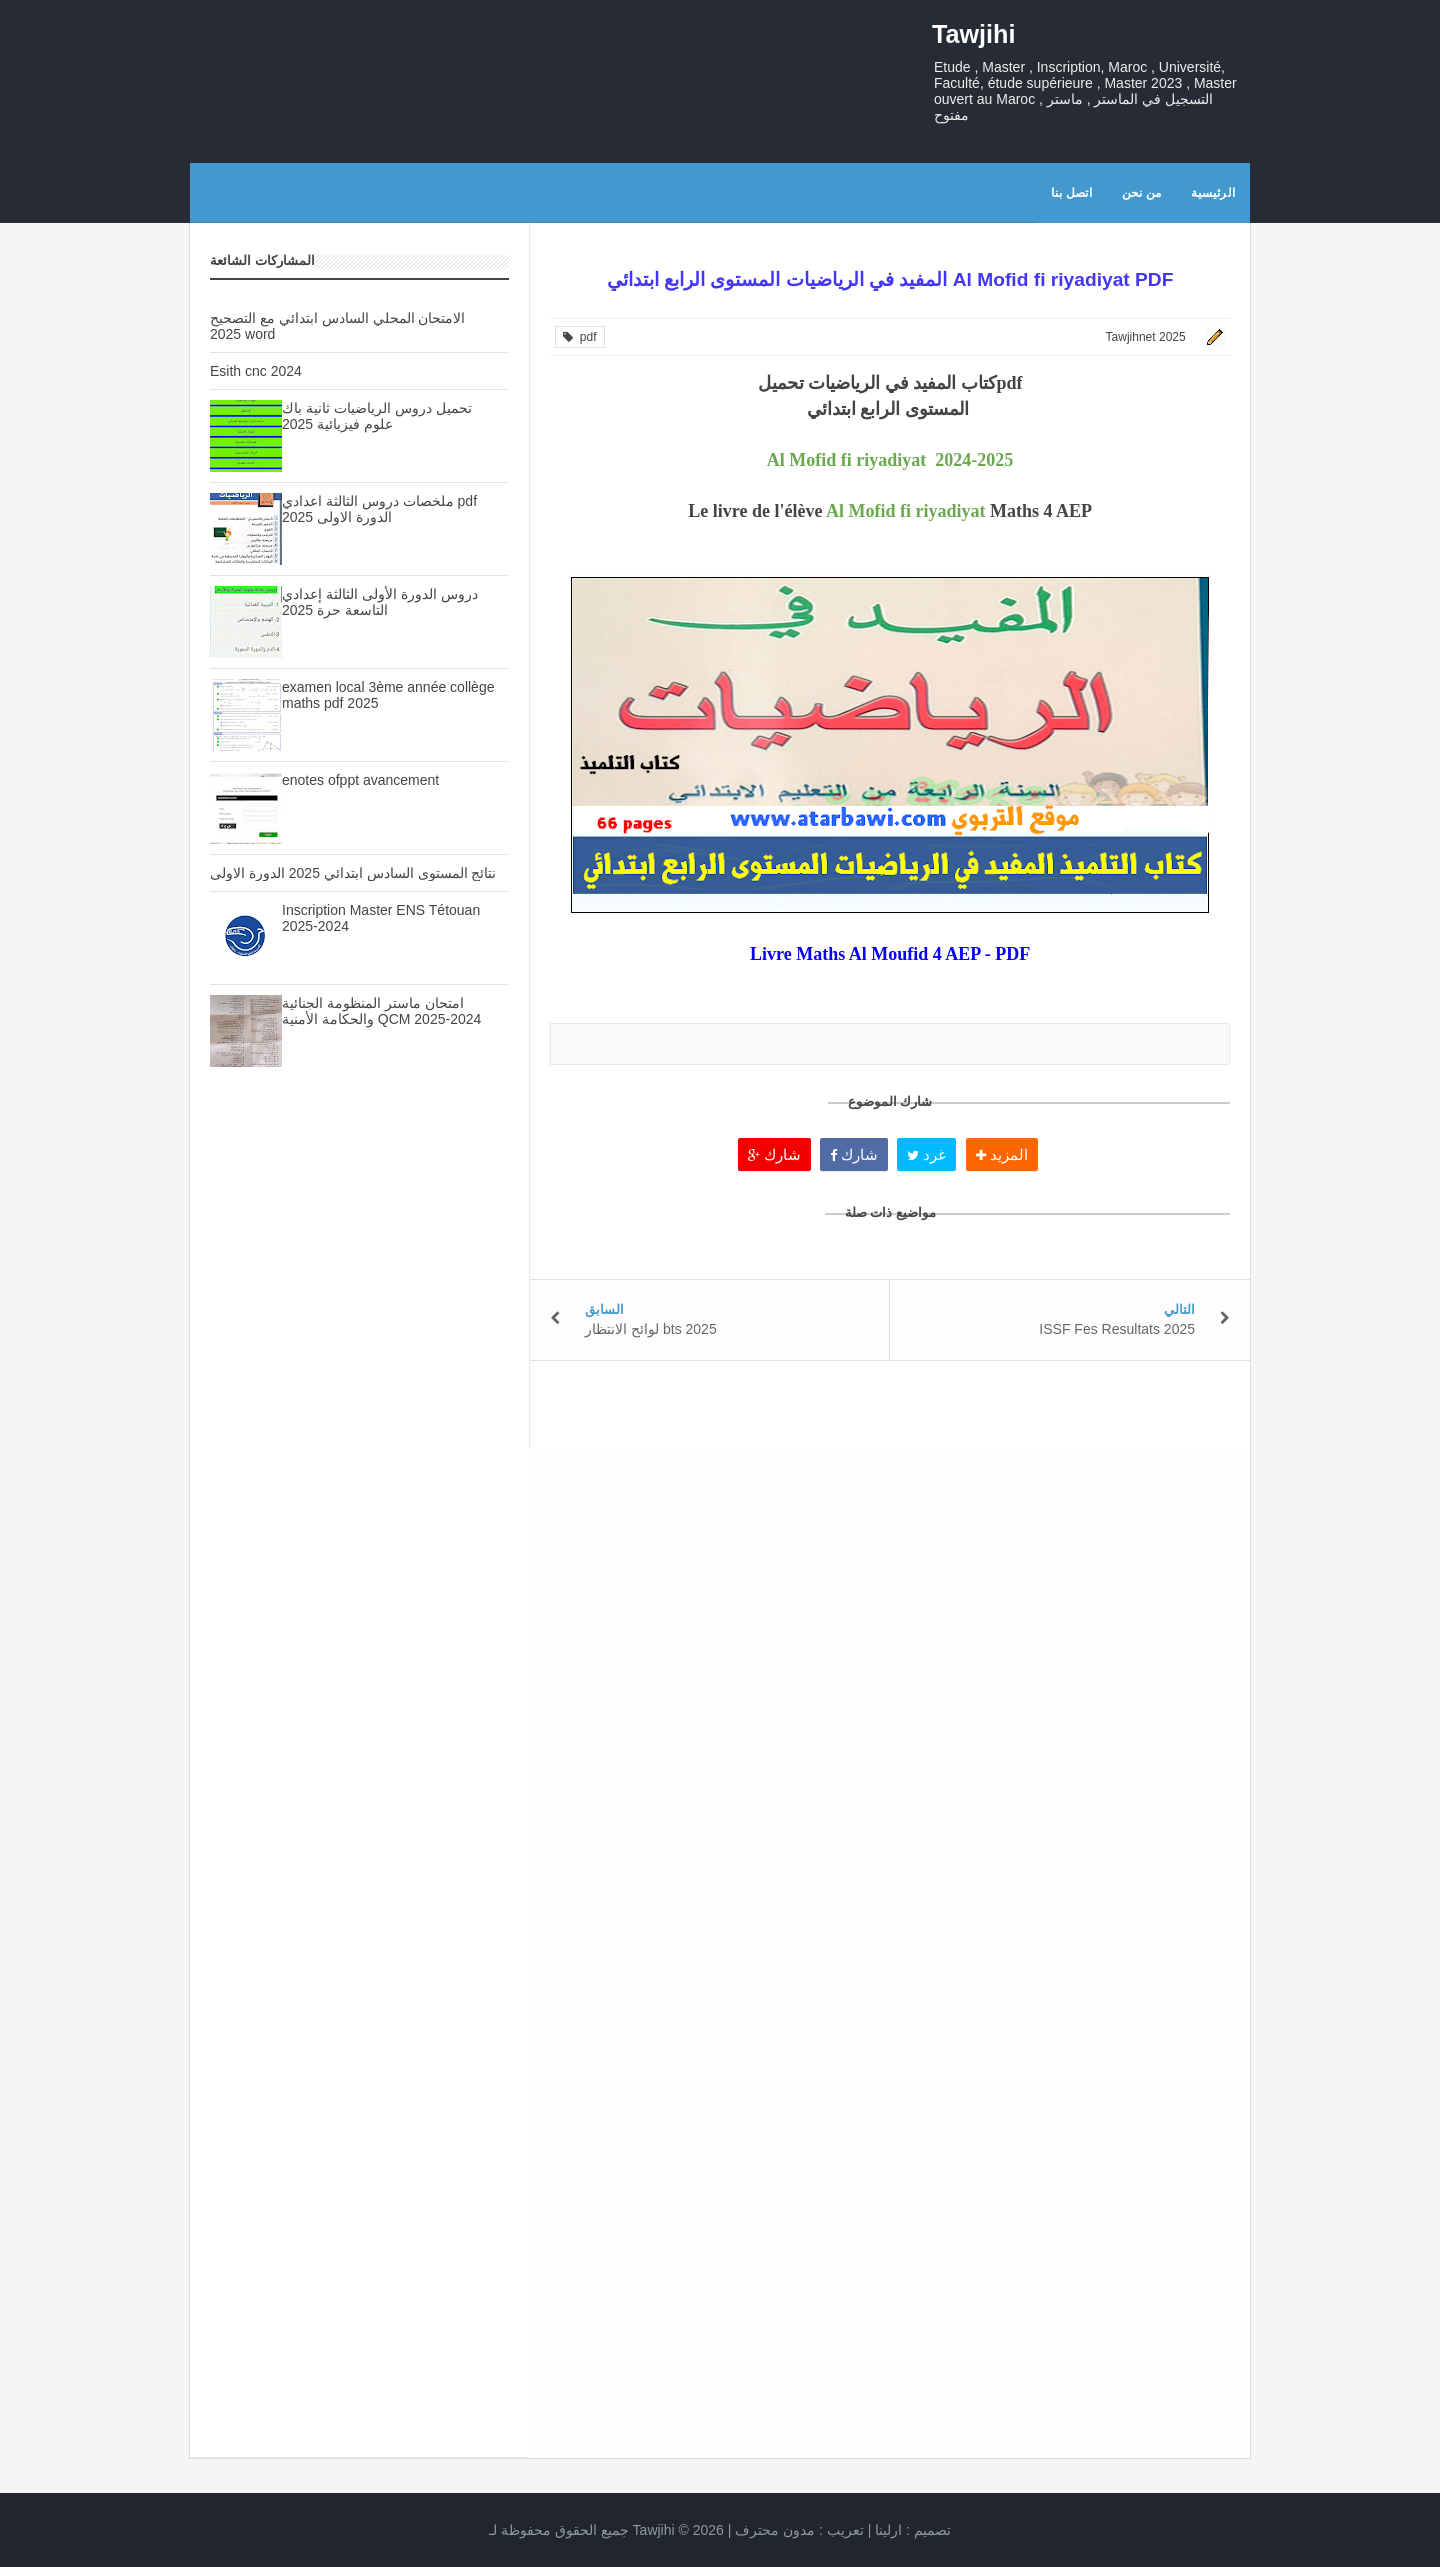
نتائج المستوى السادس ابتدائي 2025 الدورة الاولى (353, 873)
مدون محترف (775, 2530)
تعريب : (799, 2530)
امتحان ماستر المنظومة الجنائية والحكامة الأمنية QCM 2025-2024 (381, 1011)
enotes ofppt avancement (360, 780)
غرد (926, 1154)
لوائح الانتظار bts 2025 (651, 1329)
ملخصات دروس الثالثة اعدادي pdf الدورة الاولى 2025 (379, 509)
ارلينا (888, 2530)
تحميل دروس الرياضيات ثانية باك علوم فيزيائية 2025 (377, 416)
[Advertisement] (359, 1437)
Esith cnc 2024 (256, 371)
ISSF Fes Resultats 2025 (1117, 1329)
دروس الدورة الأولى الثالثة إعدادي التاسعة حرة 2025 (380, 602)
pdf (579, 337)
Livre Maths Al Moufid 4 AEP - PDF (890, 954)
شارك (774, 1154)
